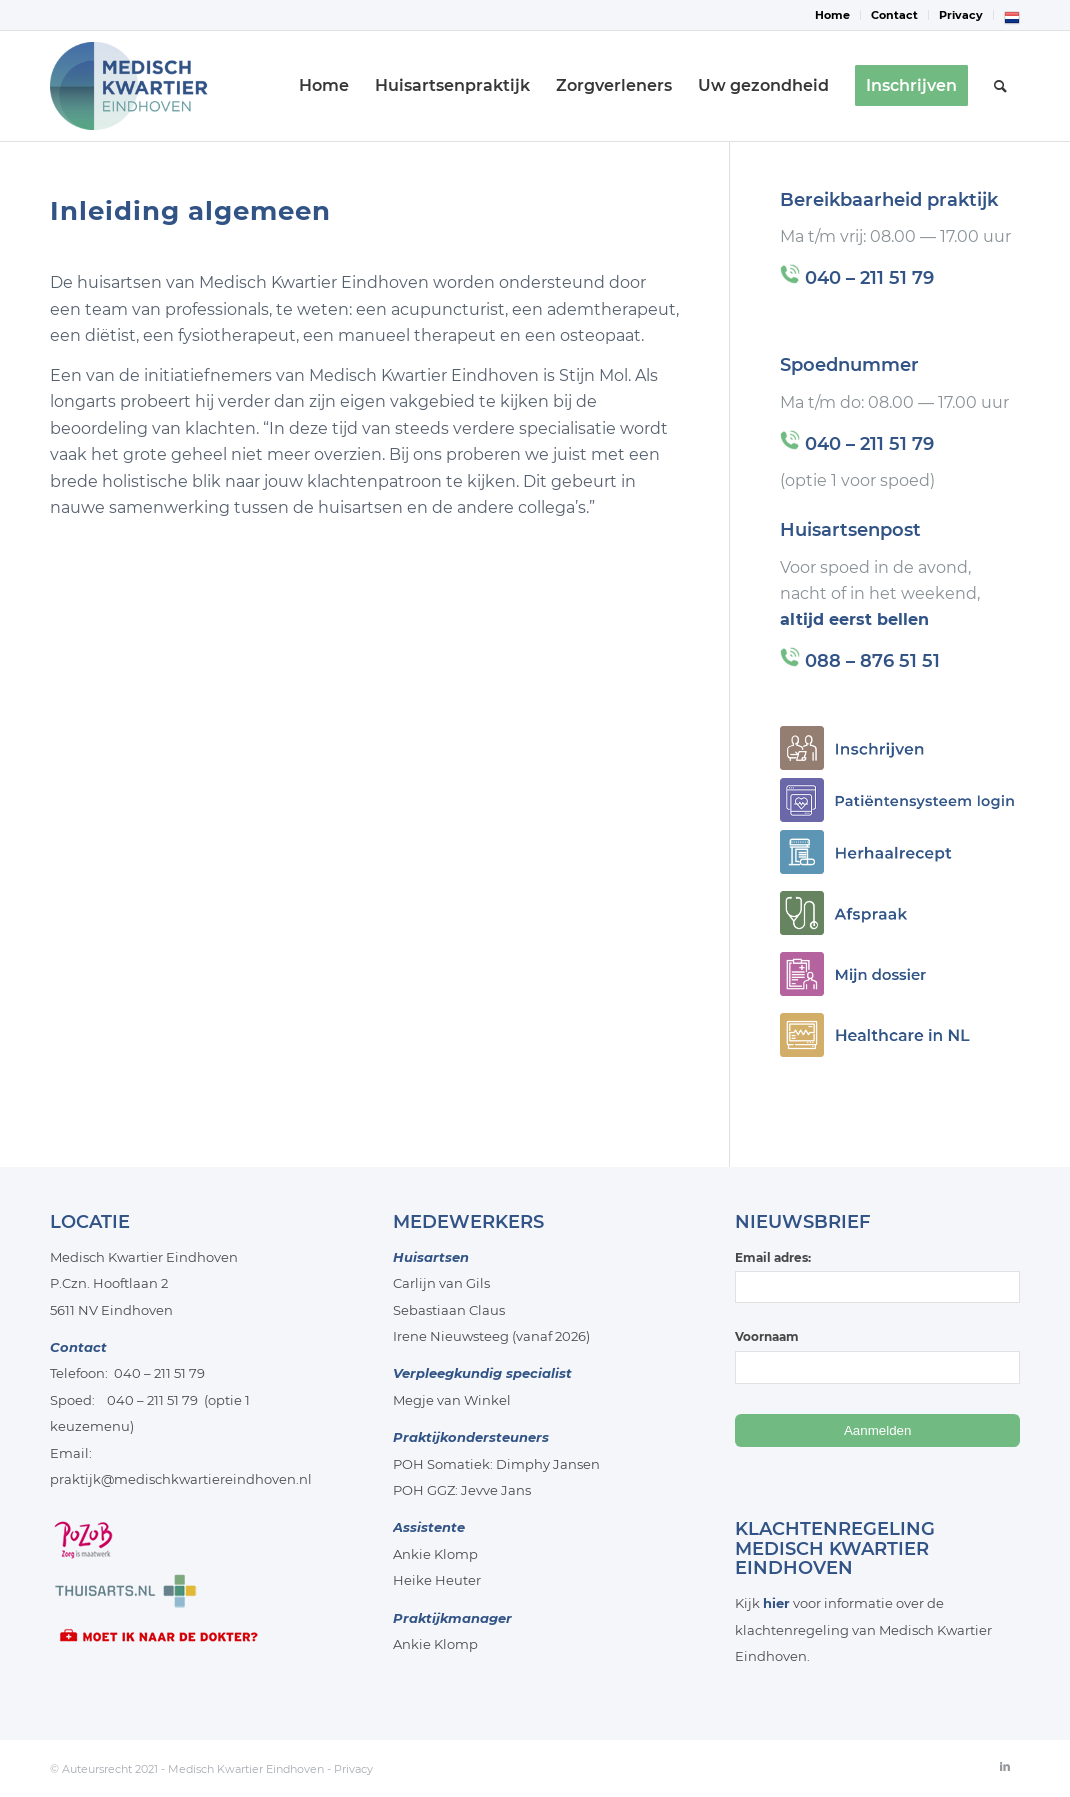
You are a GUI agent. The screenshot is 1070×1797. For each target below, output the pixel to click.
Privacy (961, 15)
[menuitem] (833, 15)
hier (776, 1603)
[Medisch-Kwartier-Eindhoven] (148, 86)
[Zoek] (1000, 86)
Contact (894, 15)
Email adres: (877, 1276)
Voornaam (767, 1336)
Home (832, 15)
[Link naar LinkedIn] (1005, 1766)
